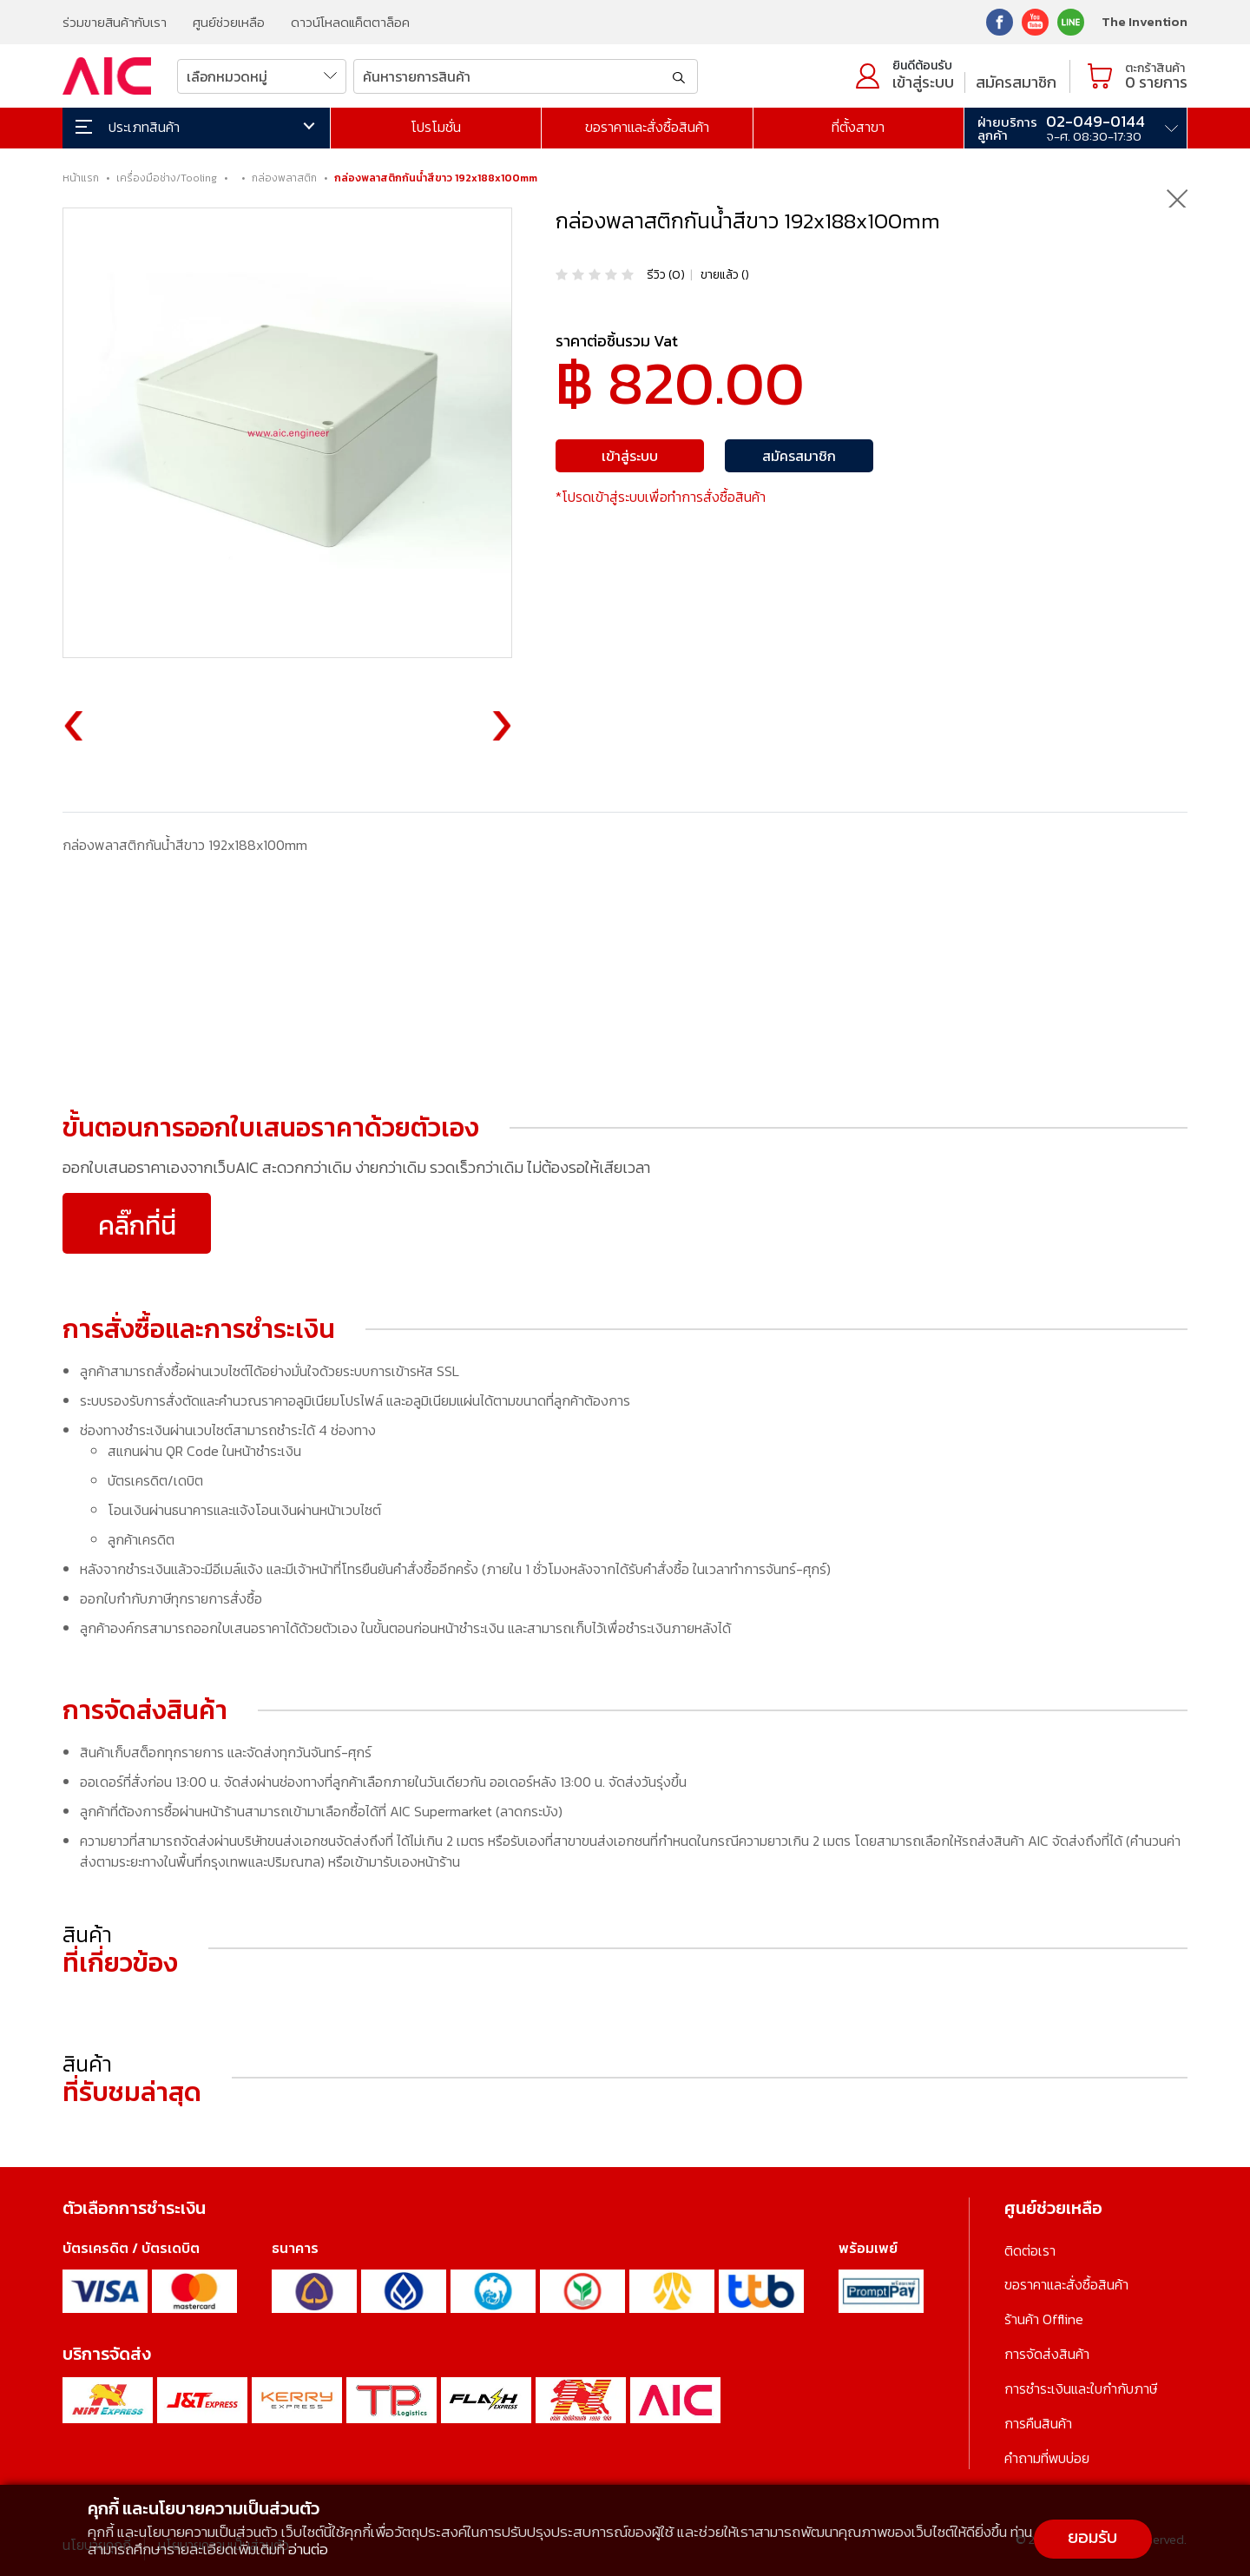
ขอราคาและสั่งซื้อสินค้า (647, 126)
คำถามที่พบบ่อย (1047, 2453)
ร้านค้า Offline (1043, 2318)
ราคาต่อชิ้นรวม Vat (617, 340)
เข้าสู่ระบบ (923, 82)
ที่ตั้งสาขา (858, 126)
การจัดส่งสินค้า (1046, 2352)
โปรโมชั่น (436, 126)
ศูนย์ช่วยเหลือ (229, 22)
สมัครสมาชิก (1016, 82)
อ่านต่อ (308, 2549)
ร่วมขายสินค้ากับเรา (114, 22)
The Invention (1145, 21)
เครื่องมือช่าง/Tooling (166, 178)
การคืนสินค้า (1038, 2419)
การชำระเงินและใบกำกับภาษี (1080, 2385)
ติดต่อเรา (1030, 2250)
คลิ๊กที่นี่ (137, 1225)
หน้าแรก (80, 178)
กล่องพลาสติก (284, 178)
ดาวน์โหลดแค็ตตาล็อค (350, 22)
